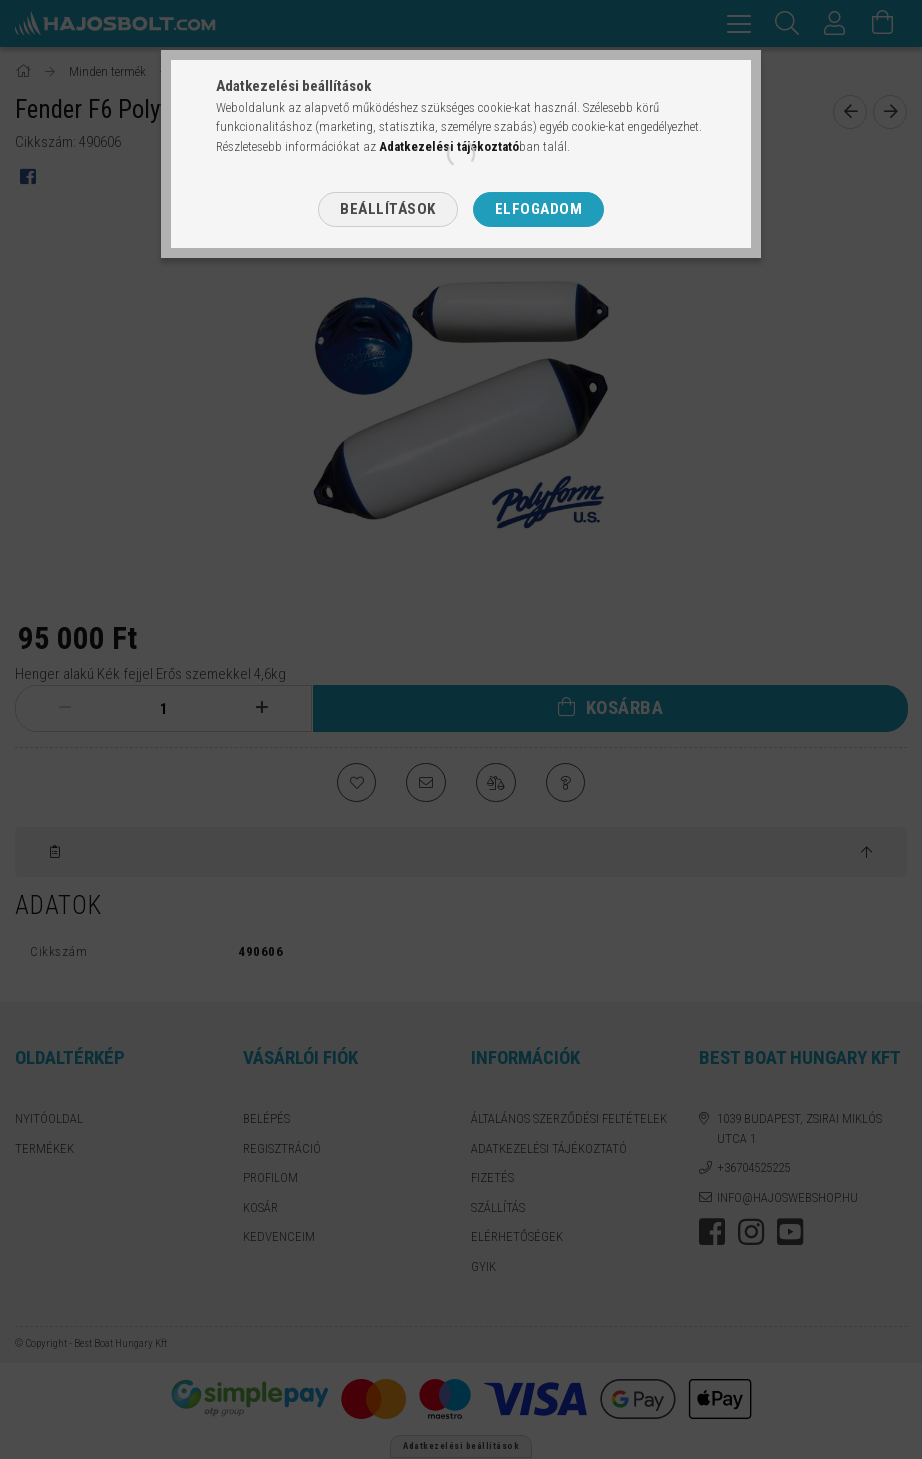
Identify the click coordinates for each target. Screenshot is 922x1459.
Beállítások (388, 209)
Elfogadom (539, 209)
